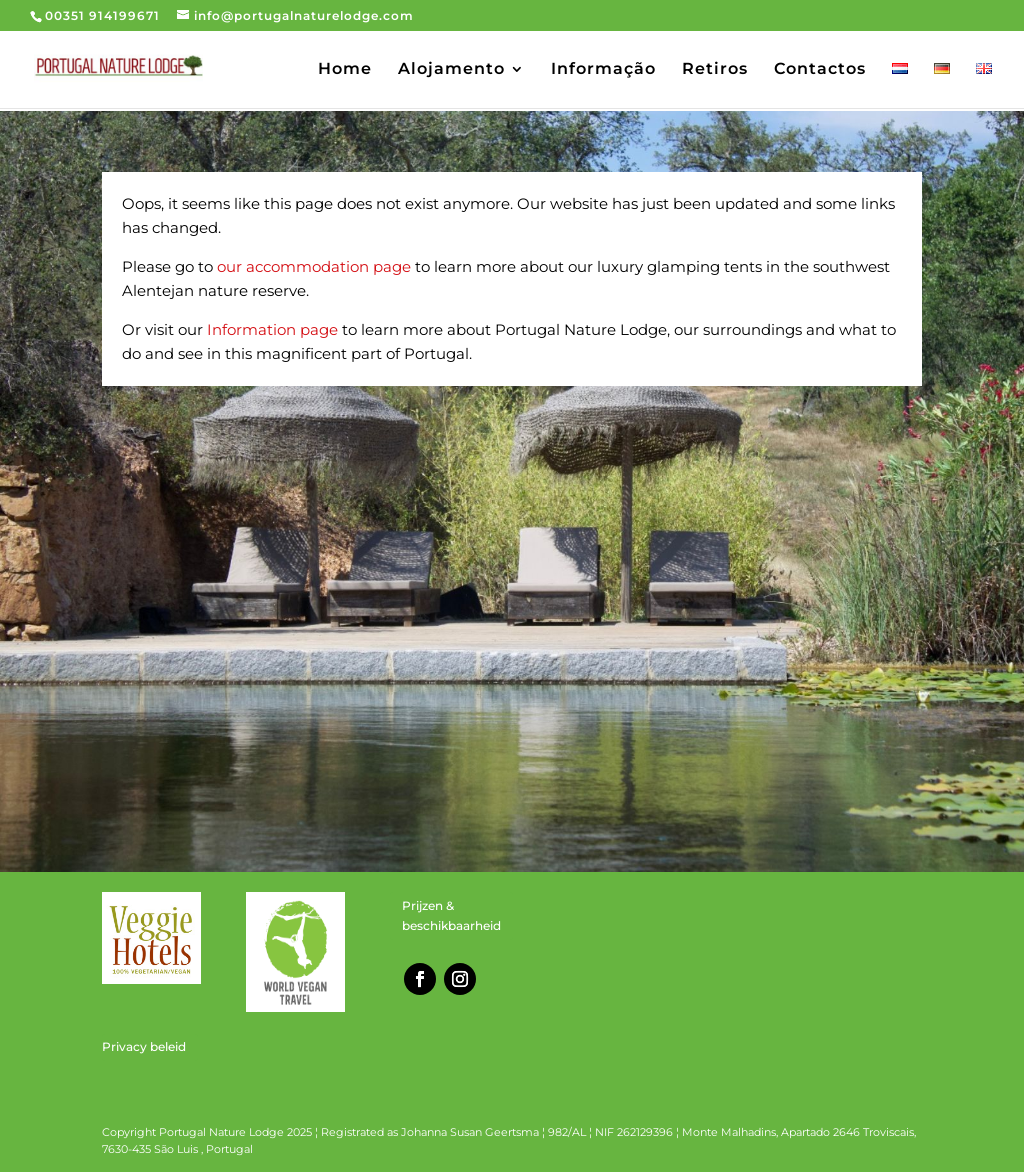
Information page (272, 329)
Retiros (715, 70)
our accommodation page (314, 266)
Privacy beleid (144, 1046)
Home (345, 70)
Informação (603, 70)
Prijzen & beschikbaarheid (451, 915)
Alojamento (451, 70)
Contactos (820, 70)
